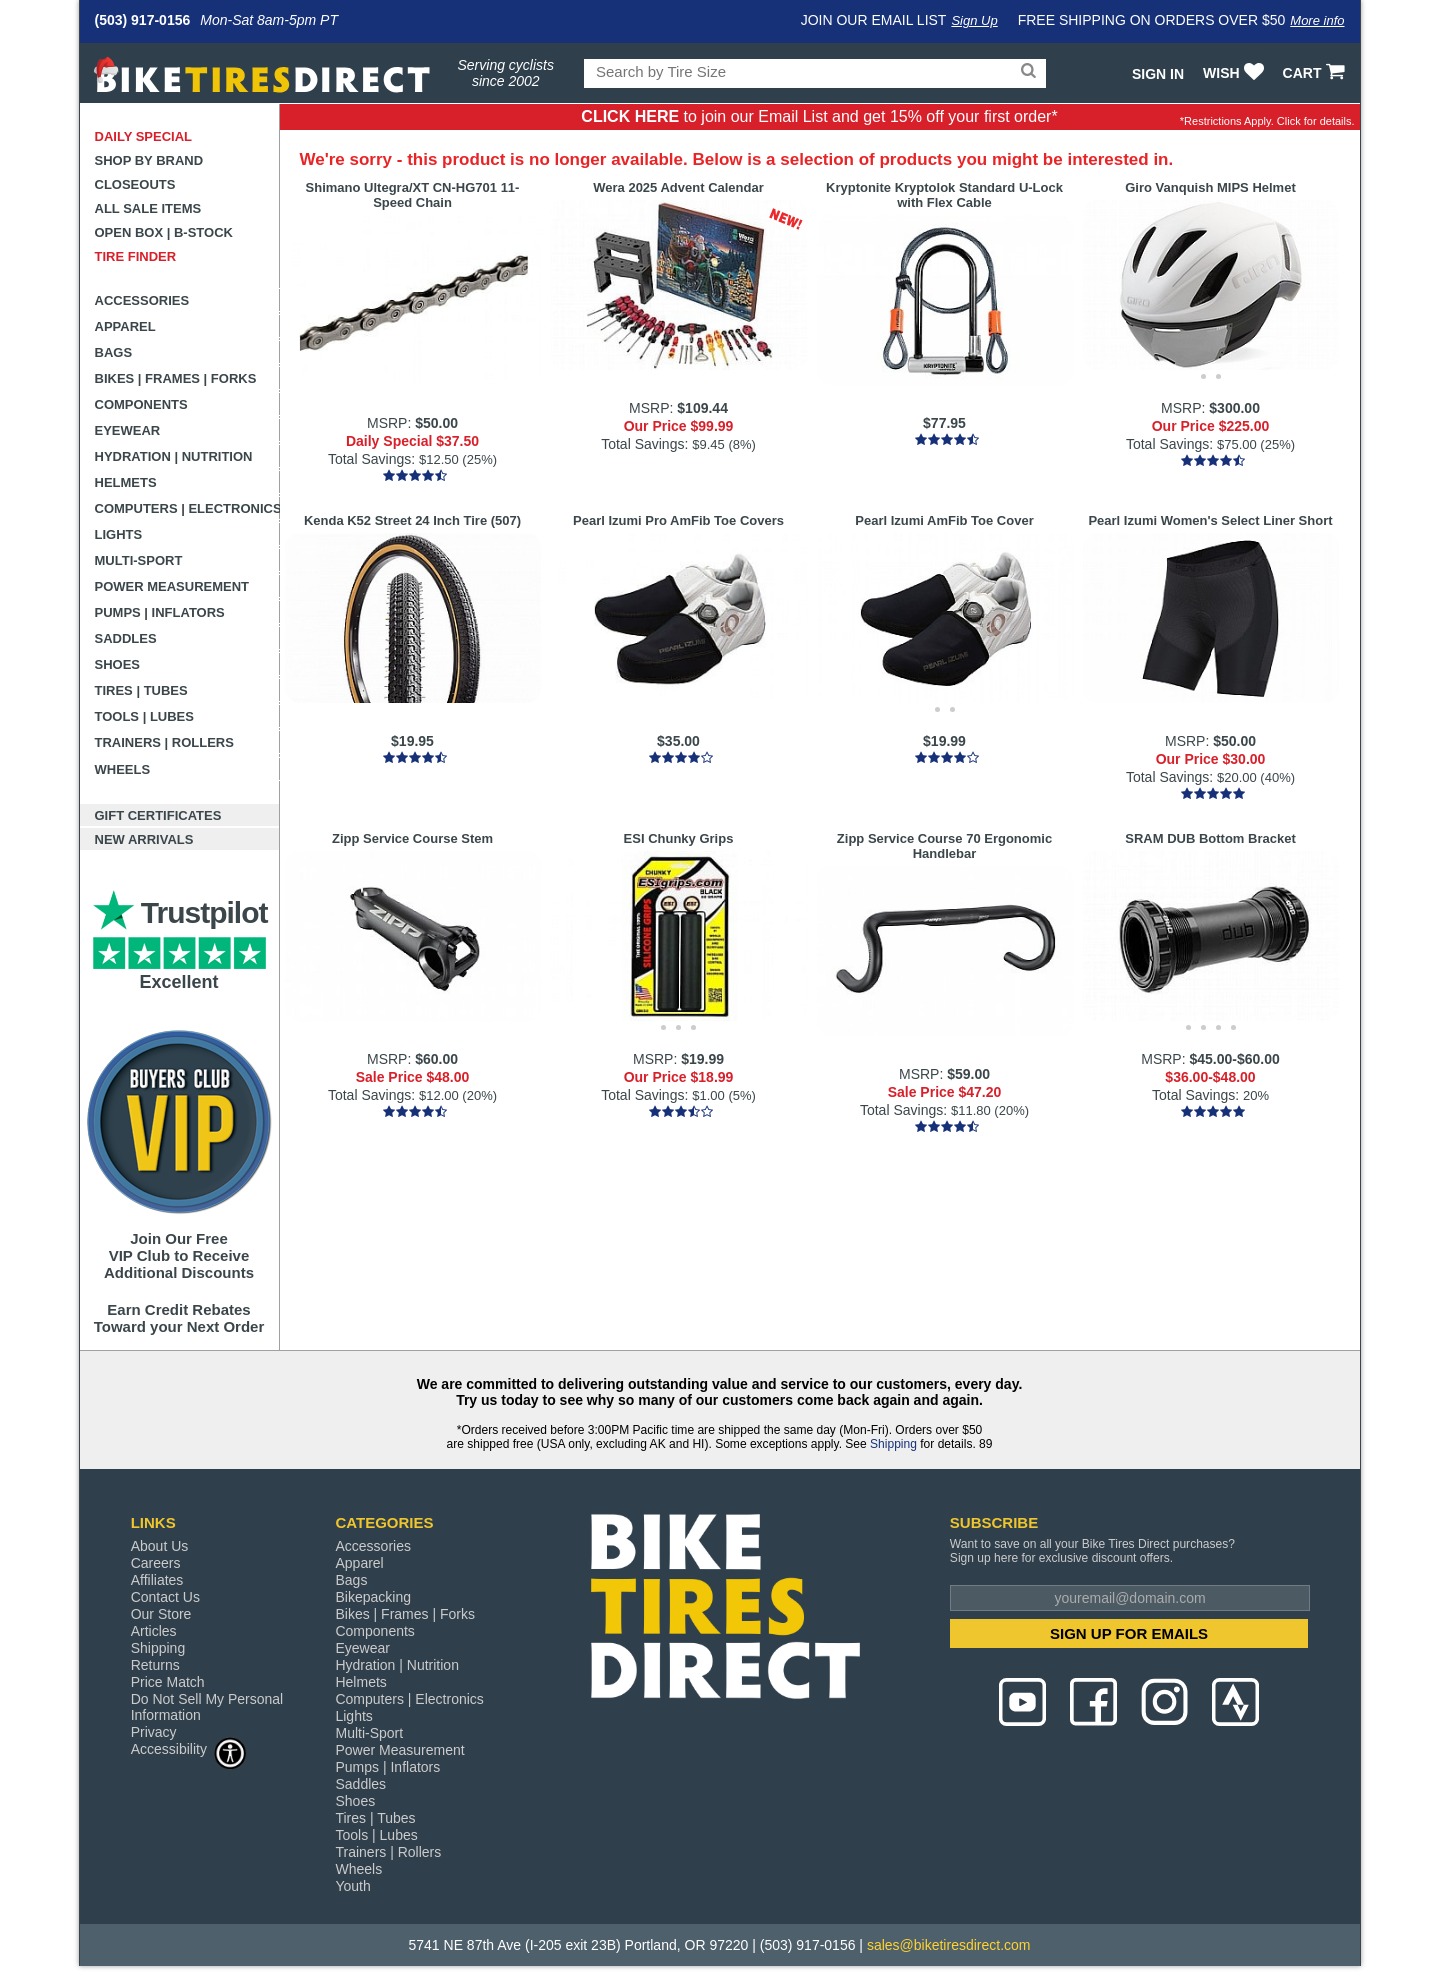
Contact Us (165, 1597)
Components (141, 404)
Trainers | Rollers (164, 742)
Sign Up (974, 20)
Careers (156, 1563)
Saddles (126, 638)
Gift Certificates (158, 815)
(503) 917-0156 (143, 20)
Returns (155, 1665)
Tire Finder (136, 256)
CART (1316, 73)
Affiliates (157, 1580)
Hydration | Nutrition (174, 456)
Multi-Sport (139, 560)
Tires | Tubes (141, 690)
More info (1317, 20)
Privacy (154, 1732)
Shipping (893, 1444)
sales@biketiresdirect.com (949, 1945)
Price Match (168, 1682)
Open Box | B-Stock (164, 232)
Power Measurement (172, 586)
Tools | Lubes (144, 716)
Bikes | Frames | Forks (176, 378)
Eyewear (128, 430)
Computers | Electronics (187, 508)
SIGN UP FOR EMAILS (1129, 1633)
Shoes (118, 664)
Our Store (161, 1614)
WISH (1235, 73)
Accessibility (189, 1748)
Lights (119, 534)
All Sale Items (148, 208)
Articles (154, 1631)
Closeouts (135, 184)
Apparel (125, 326)
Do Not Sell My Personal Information (207, 1707)
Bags (114, 352)
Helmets (126, 482)
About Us (160, 1546)
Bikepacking (373, 1597)
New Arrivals (144, 839)
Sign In (1158, 74)
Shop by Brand (149, 160)
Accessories (142, 300)
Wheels (123, 769)
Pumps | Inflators (160, 612)
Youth (352, 1886)
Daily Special (144, 136)
